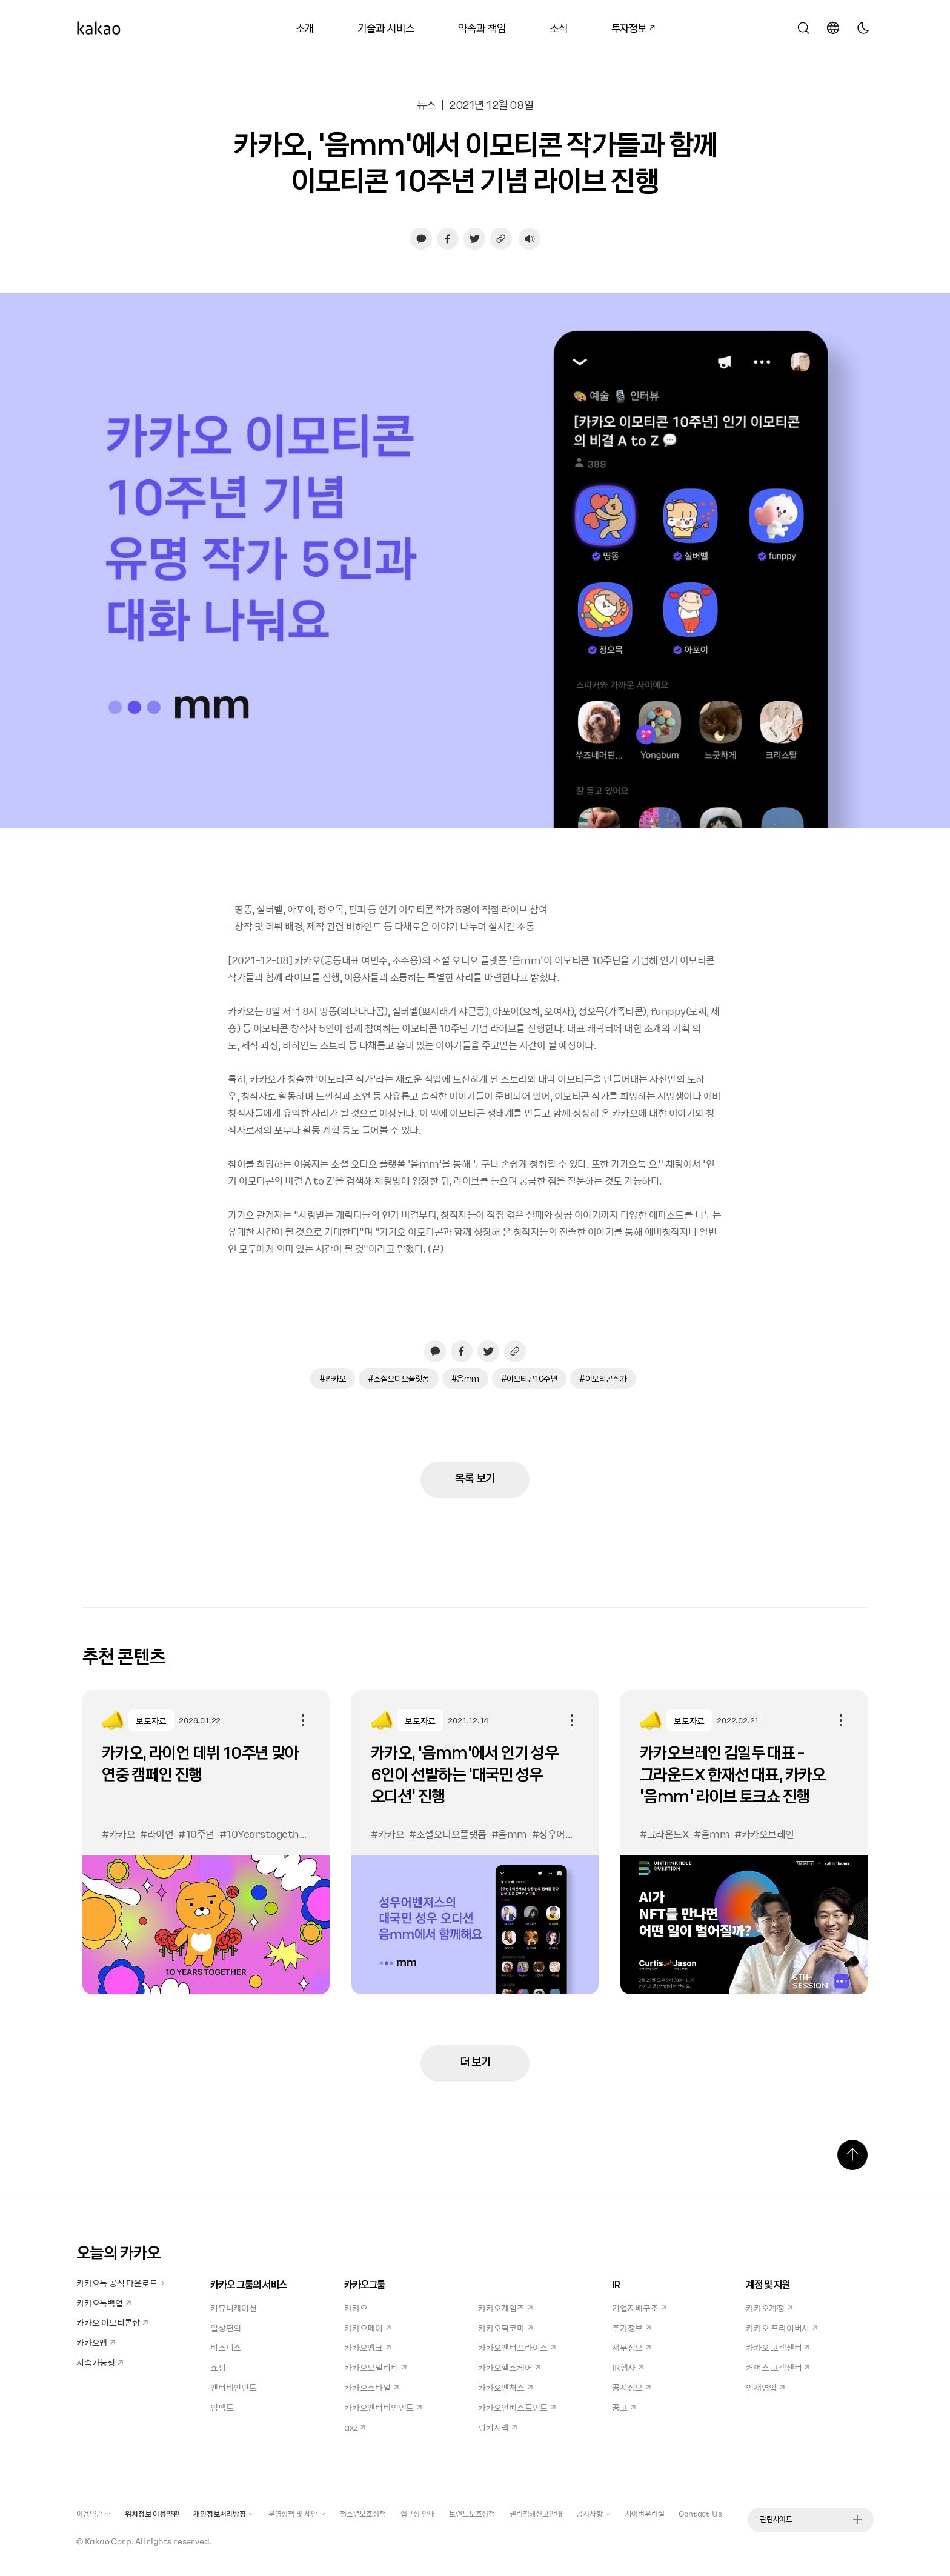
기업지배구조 (639, 2307)
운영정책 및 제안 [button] (296, 2513)
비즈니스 (225, 2347)
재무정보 (631, 2347)
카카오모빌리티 (375, 2367)
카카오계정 (769, 2307)
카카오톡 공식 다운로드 (120, 2283)
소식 (559, 27)
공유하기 (303, 1720)
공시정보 (631, 2387)
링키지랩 (497, 2427)
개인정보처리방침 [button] (223, 2513)
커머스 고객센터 (777, 2367)
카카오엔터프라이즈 (517, 2347)
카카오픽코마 (505, 2327)
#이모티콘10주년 (529, 1378)
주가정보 (631, 2327)
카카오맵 (95, 2342)
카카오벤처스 (505, 2387)
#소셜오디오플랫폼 (399, 1378)
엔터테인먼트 (233, 2387)
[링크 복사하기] (501, 239)
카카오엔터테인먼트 (383, 2407)
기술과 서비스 (385, 27)
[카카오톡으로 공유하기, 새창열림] (421, 239)
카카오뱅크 (367, 2347)
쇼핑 (218, 2367)
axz (354, 2427)
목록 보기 (475, 1477)
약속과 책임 (482, 27)
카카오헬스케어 (509, 2367)
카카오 (355, 2307)
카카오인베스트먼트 (517, 2407)
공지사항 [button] (593, 2513)
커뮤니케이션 (233, 2307)
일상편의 (225, 2327)
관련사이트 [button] (811, 2519)
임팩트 (221, 2407)
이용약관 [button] (93, 2513)
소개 (305, 27)
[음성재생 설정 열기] (529, 239)
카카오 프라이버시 (781, 2327)
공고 (624, 2407)
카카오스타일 (371, 2387)
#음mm (465, 1378)
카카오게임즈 (505, 2307)
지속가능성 (99, 2362)
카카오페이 (367, 2327)
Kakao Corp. (109, 2541)
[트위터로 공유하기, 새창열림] (474, 239)
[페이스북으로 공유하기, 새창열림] (448, 239)
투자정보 (628, 26)
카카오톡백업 (103, 2303)
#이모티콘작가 (603, 1378)
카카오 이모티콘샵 (112, 2322)
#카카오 (332, 1378)
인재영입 (765, 2387)
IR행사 (627, 2367)
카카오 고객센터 (777, 2347)
